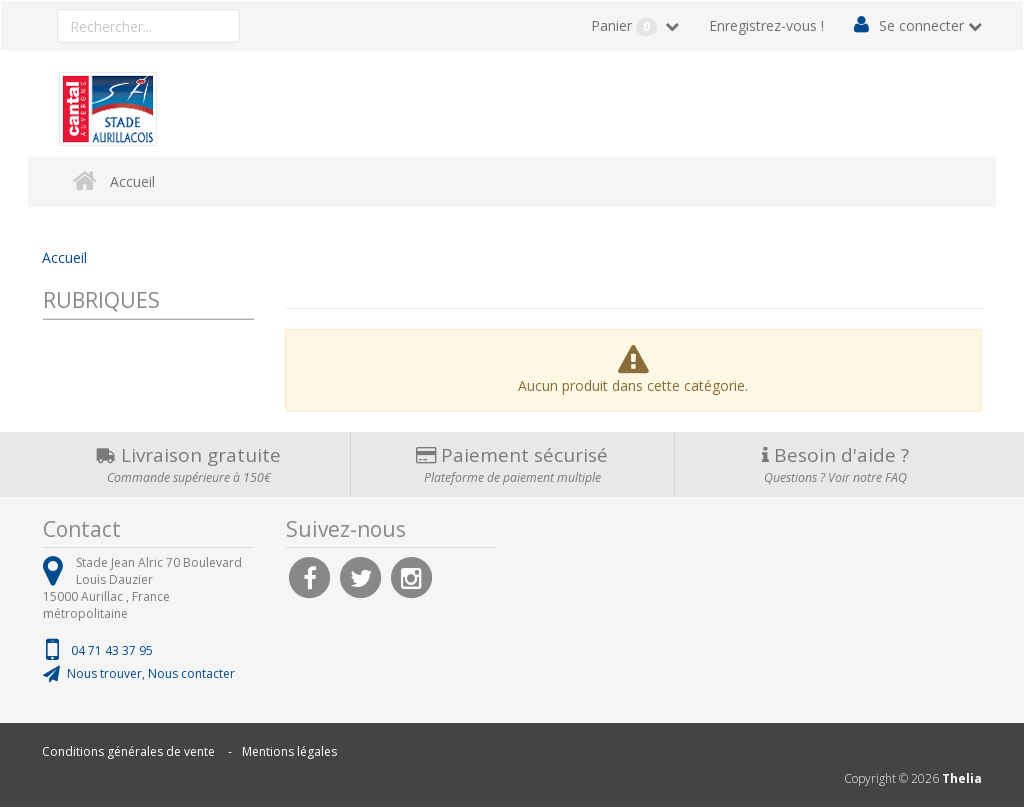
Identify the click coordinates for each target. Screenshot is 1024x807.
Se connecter (921, 25)
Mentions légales (289, 751)
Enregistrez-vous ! (766, 25)
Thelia (962, 778)
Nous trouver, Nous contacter (151, 673)
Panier (626, 26)
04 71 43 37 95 (112, 650)
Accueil (132, 181)
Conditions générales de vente (128, 751)
